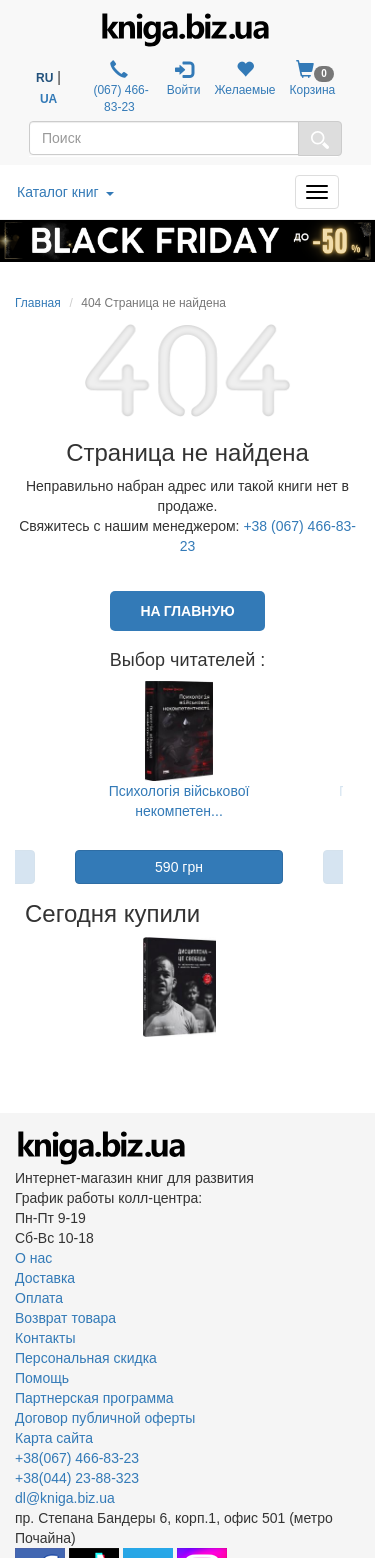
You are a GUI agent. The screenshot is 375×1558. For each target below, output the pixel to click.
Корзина (313, 78)
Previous (17, 987)
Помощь (42, 1378)
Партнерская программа (94, 1398)
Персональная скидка (86, 1358)
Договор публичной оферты (105, 1418)
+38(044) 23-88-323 (77, 1478)
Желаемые (244, 78)
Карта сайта (54, 1438)
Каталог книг (65, 192)
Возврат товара (65, 1318)
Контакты (45, 1338)
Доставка (45, 1278)
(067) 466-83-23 (119, 87)
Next (341, 987)
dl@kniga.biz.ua (65, 1498)
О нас (33, 1258)
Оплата (39, 1298)
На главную (187, 610)
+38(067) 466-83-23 (77, 1458)
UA (48, 99)
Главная (38, 303)
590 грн (179, 867)
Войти (184, 78)
